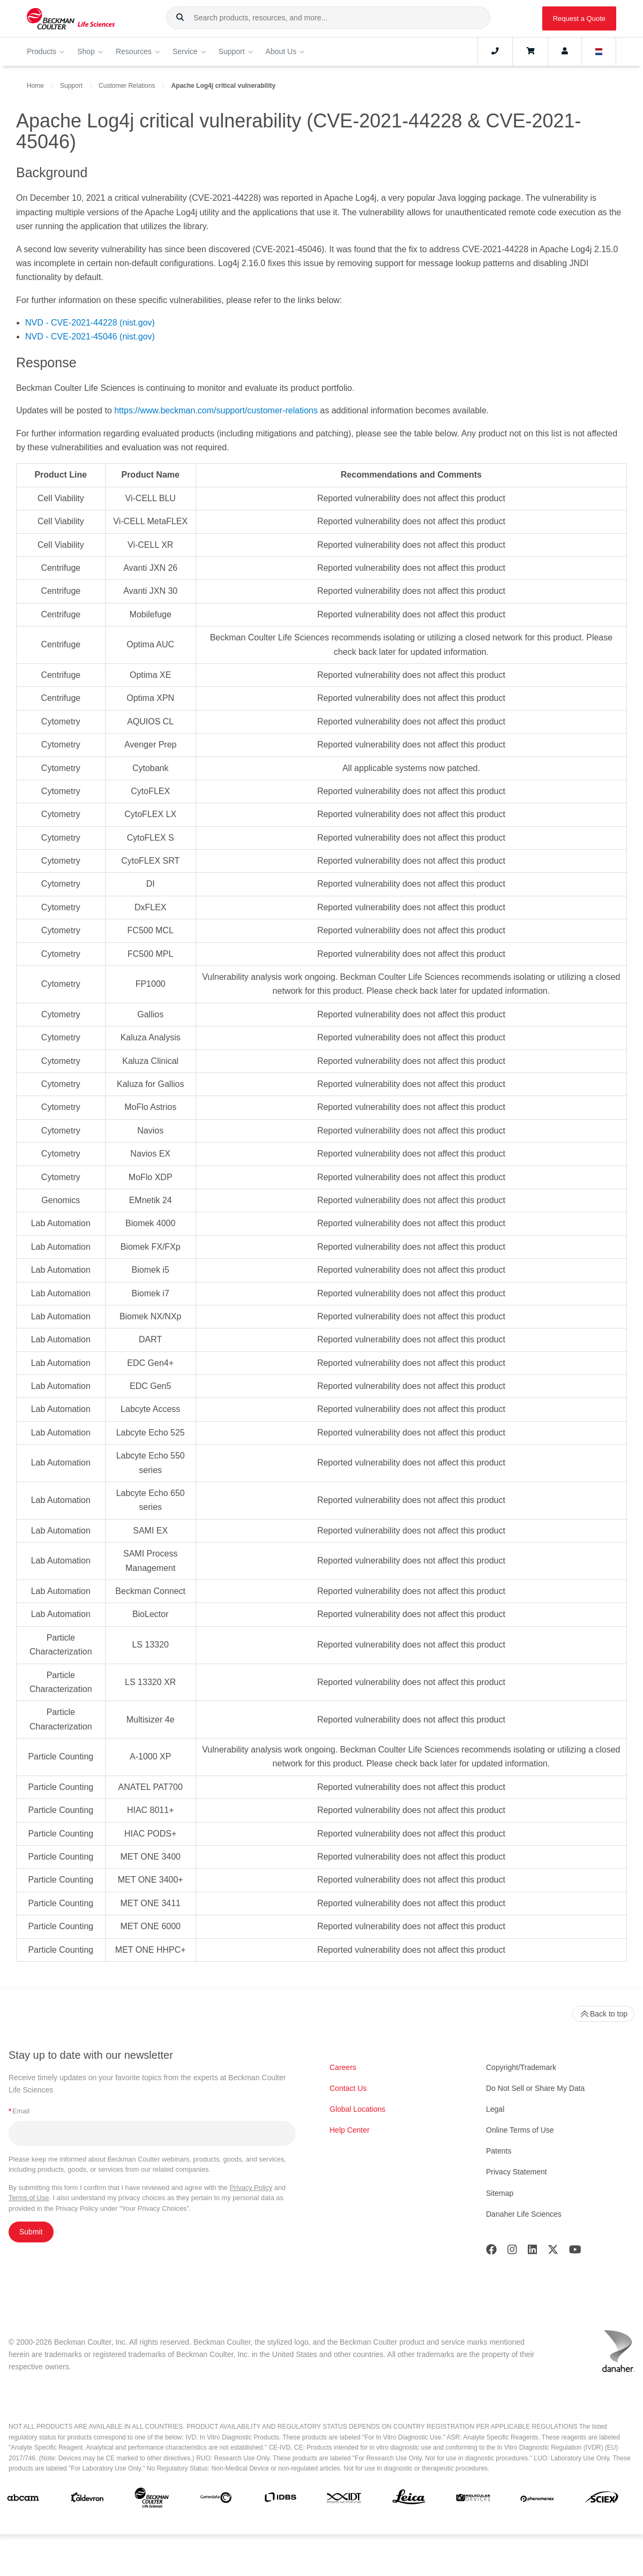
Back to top (603, 2013)
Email (19, 2111)
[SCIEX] (601, 2499)
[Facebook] (491, 2251)
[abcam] (23, 2500)
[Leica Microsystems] (409, 2499)
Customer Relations (127, 85)
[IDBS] (280, 2500)
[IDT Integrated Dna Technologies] (344, 2500)
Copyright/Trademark (521, 2067)
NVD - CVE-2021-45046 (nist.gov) (90, 336)
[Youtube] (575, 2251)
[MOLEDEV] (473, 2500)
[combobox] (328, 17)
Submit (31, 2231)
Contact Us (348, 2088)
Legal (495, 2109)
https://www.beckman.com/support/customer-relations (216, 410)
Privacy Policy (251, 2188)
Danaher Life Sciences (524, 2214)
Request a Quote (579, 18)
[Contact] (495, 51)
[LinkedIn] (532, 2251)
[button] (180, 17)
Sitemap (499, 2193)
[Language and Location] (599, 51)
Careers (343, 2067)
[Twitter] (553, 2251)
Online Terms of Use (520, 2130)
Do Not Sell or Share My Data (535, 2088)
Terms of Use (29, 2198)
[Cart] (530, 51)
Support (71, 85)
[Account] (564, 51)
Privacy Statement (516, 2171)
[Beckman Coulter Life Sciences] (151, 2500)
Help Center (350, 2130)
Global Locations (357, 2109)
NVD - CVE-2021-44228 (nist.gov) (90, 322)
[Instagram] (512, 2251)
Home (35, 85)
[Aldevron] (87, 2500)
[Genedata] (216, 2499)
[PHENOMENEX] (537, 2500)
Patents (498, 2151)
